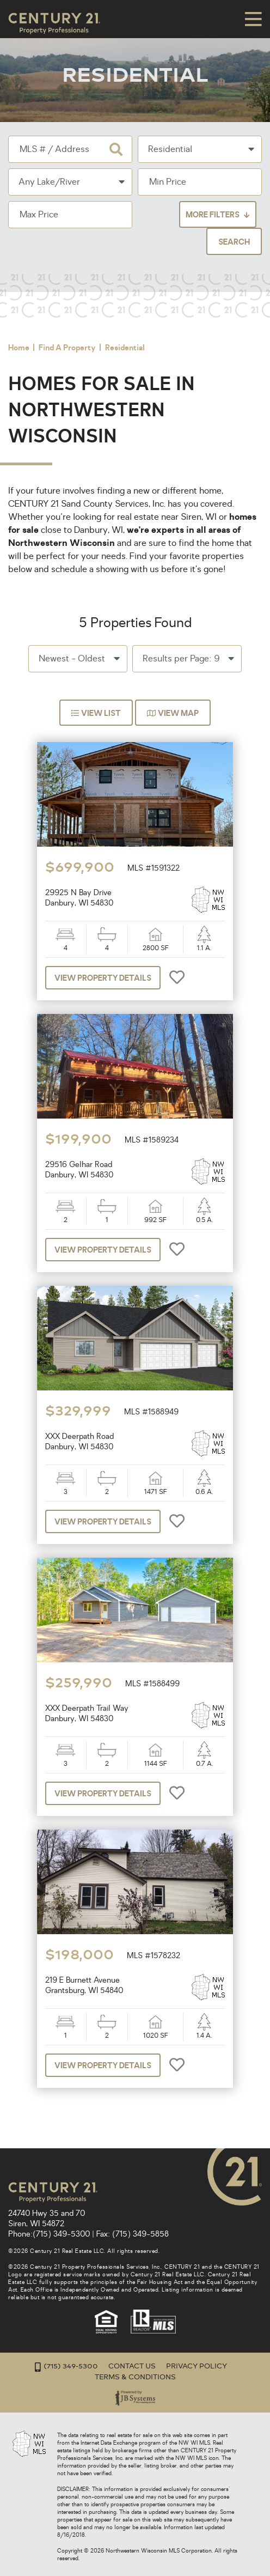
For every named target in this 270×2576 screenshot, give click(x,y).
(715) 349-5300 (61, 2234)
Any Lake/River (49, 183)
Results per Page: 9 (181, 659)
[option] (135, 795)
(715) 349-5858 (140, 2234)
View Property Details (102, 978)
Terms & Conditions (135, 2377)
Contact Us (132, 2366)
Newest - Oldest (72, 659)
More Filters (213, 215)
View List (96, 713)
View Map (173, 713)
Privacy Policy (196, 2366)
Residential (170, 150)
